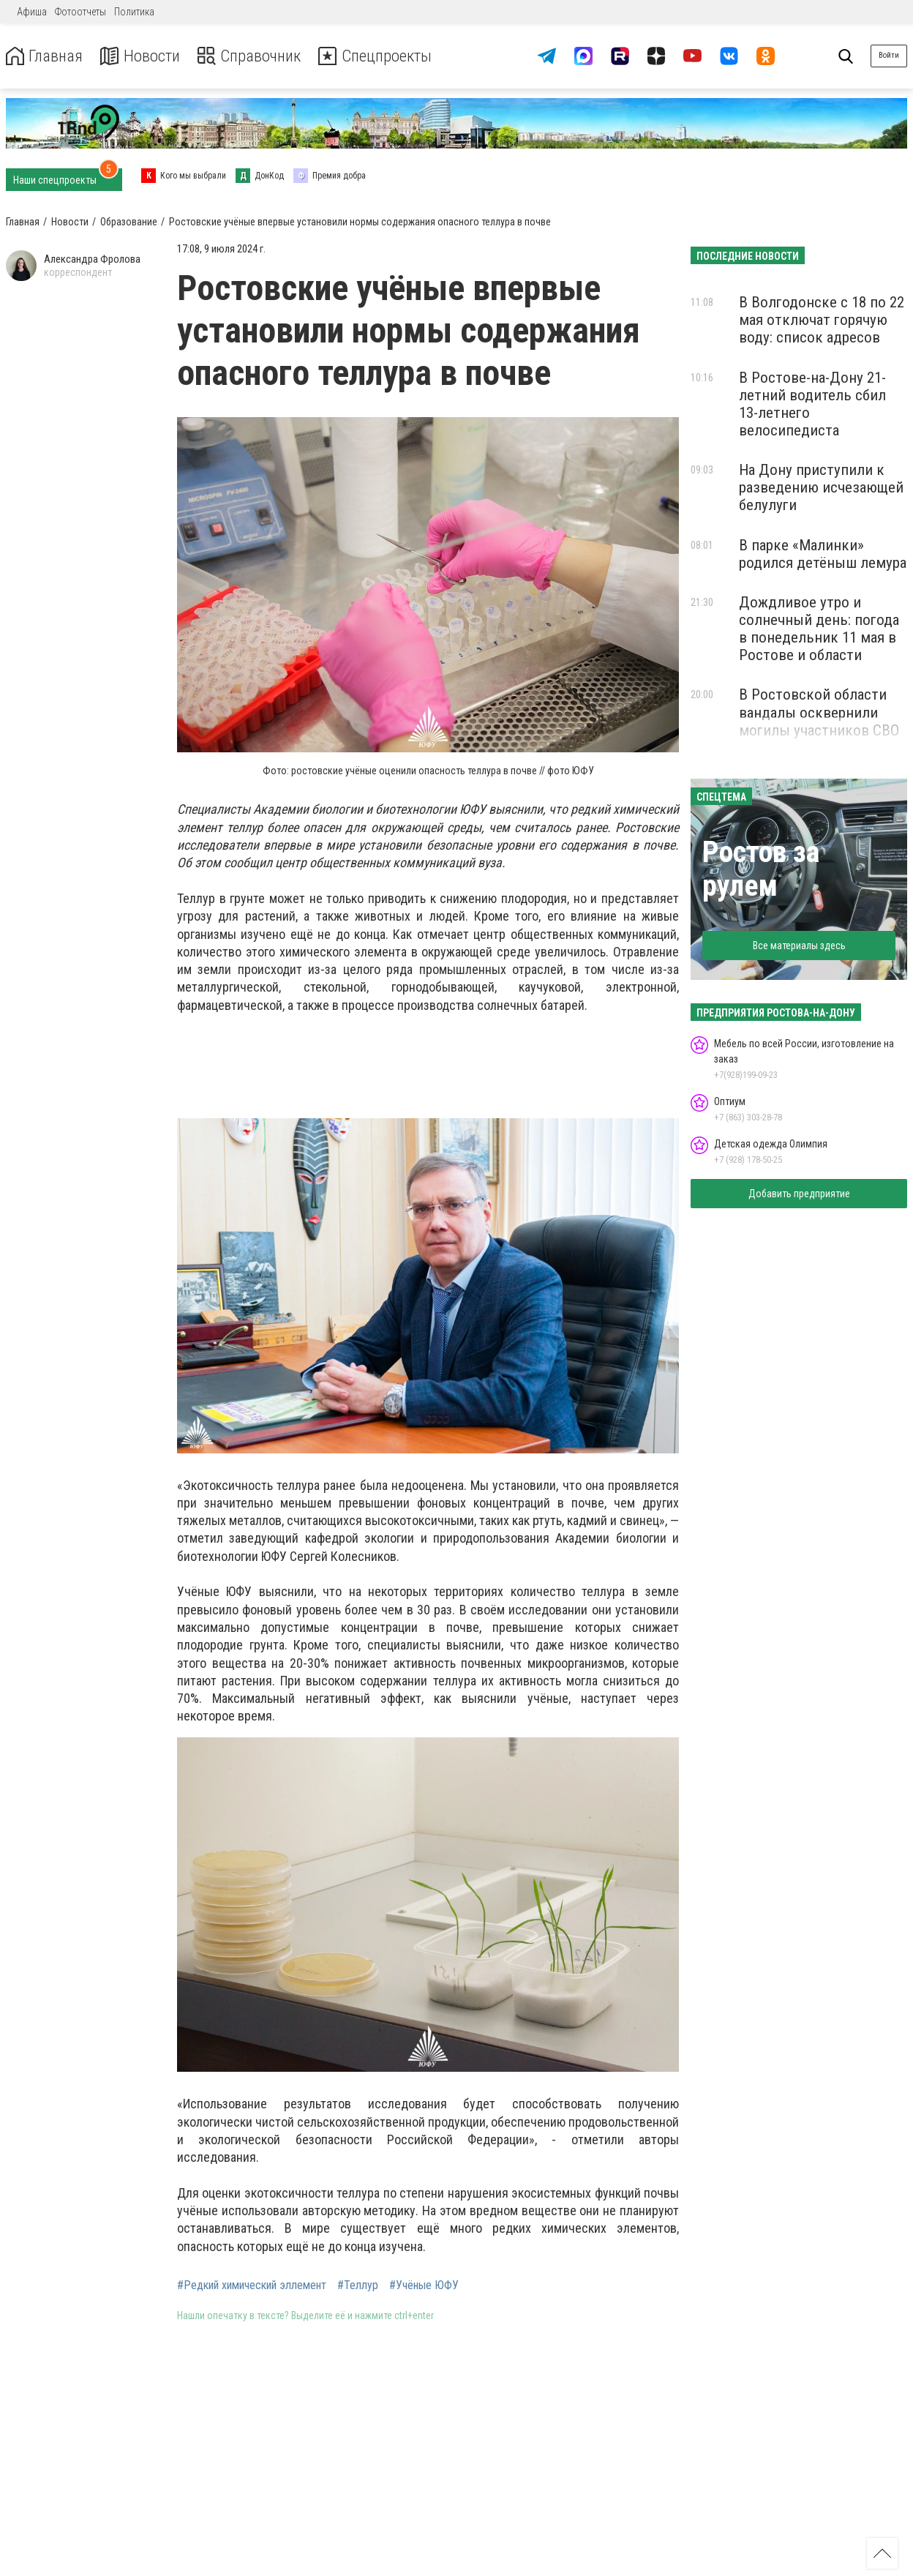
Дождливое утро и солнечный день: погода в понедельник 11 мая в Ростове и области (819, 629)
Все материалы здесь (799, 945)
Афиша (32, 12)
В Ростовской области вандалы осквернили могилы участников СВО (819, 712)
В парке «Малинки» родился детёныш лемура (822, 554)
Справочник (258, 56)
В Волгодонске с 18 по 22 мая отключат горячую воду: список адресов (821, 319)
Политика (134, 12)
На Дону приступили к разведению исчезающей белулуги (821, 487)
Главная (46, 56)
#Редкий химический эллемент (251, 2285)
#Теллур (357, 2285)
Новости (145, 56)
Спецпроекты (391, 56)
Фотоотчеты (80, 12)
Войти (889, 55)
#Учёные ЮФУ (424, 2285)
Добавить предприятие (799, 1193)
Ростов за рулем (760, 869)
